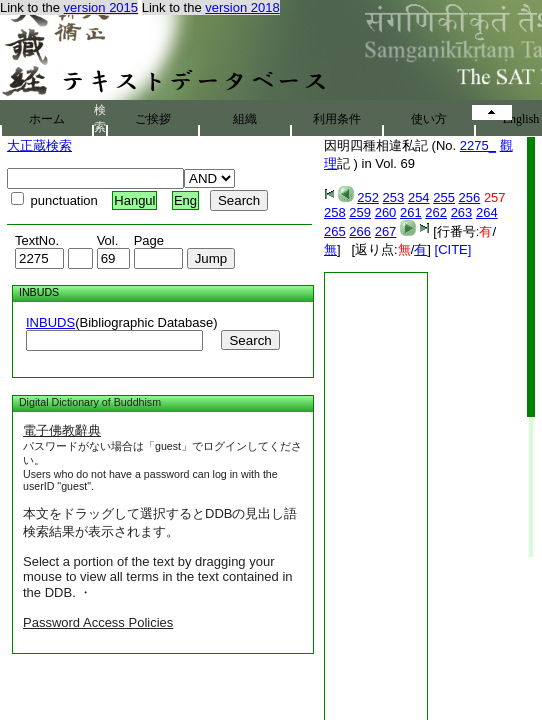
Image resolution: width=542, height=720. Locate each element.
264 (487, 212)
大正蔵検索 (39, 145)
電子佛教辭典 (62, 430)
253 (394, 197)
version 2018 (242, 7)
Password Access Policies (98, 622)
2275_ (478, 145)
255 (444, 197)
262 (436, 212)
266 (360, 231)
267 (386, 231)
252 (368, 197)
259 (360, 212)
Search (250, 340)
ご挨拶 (153, 119)
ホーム (47, 119)
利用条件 (337, 119)
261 (411, 212)
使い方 (429, 119)
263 (462, 212)
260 (386, 212)
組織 (245, 119)
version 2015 (101, 7)
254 (419, 197)
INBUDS (50, 322)
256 (470, 197)
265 (335, 231)
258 (335, 212)
